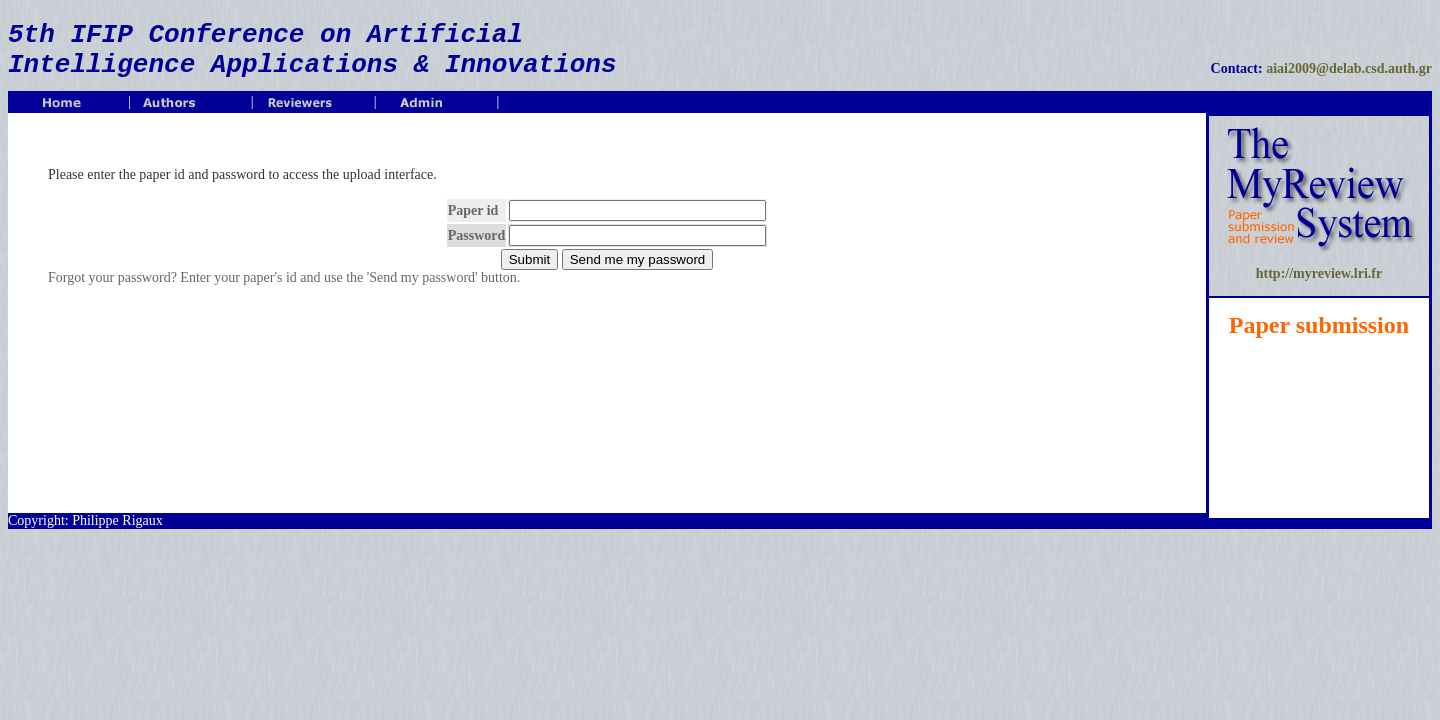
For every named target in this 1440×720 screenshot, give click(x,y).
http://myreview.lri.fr (1319, 273)
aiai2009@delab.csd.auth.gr (1349, 68)
